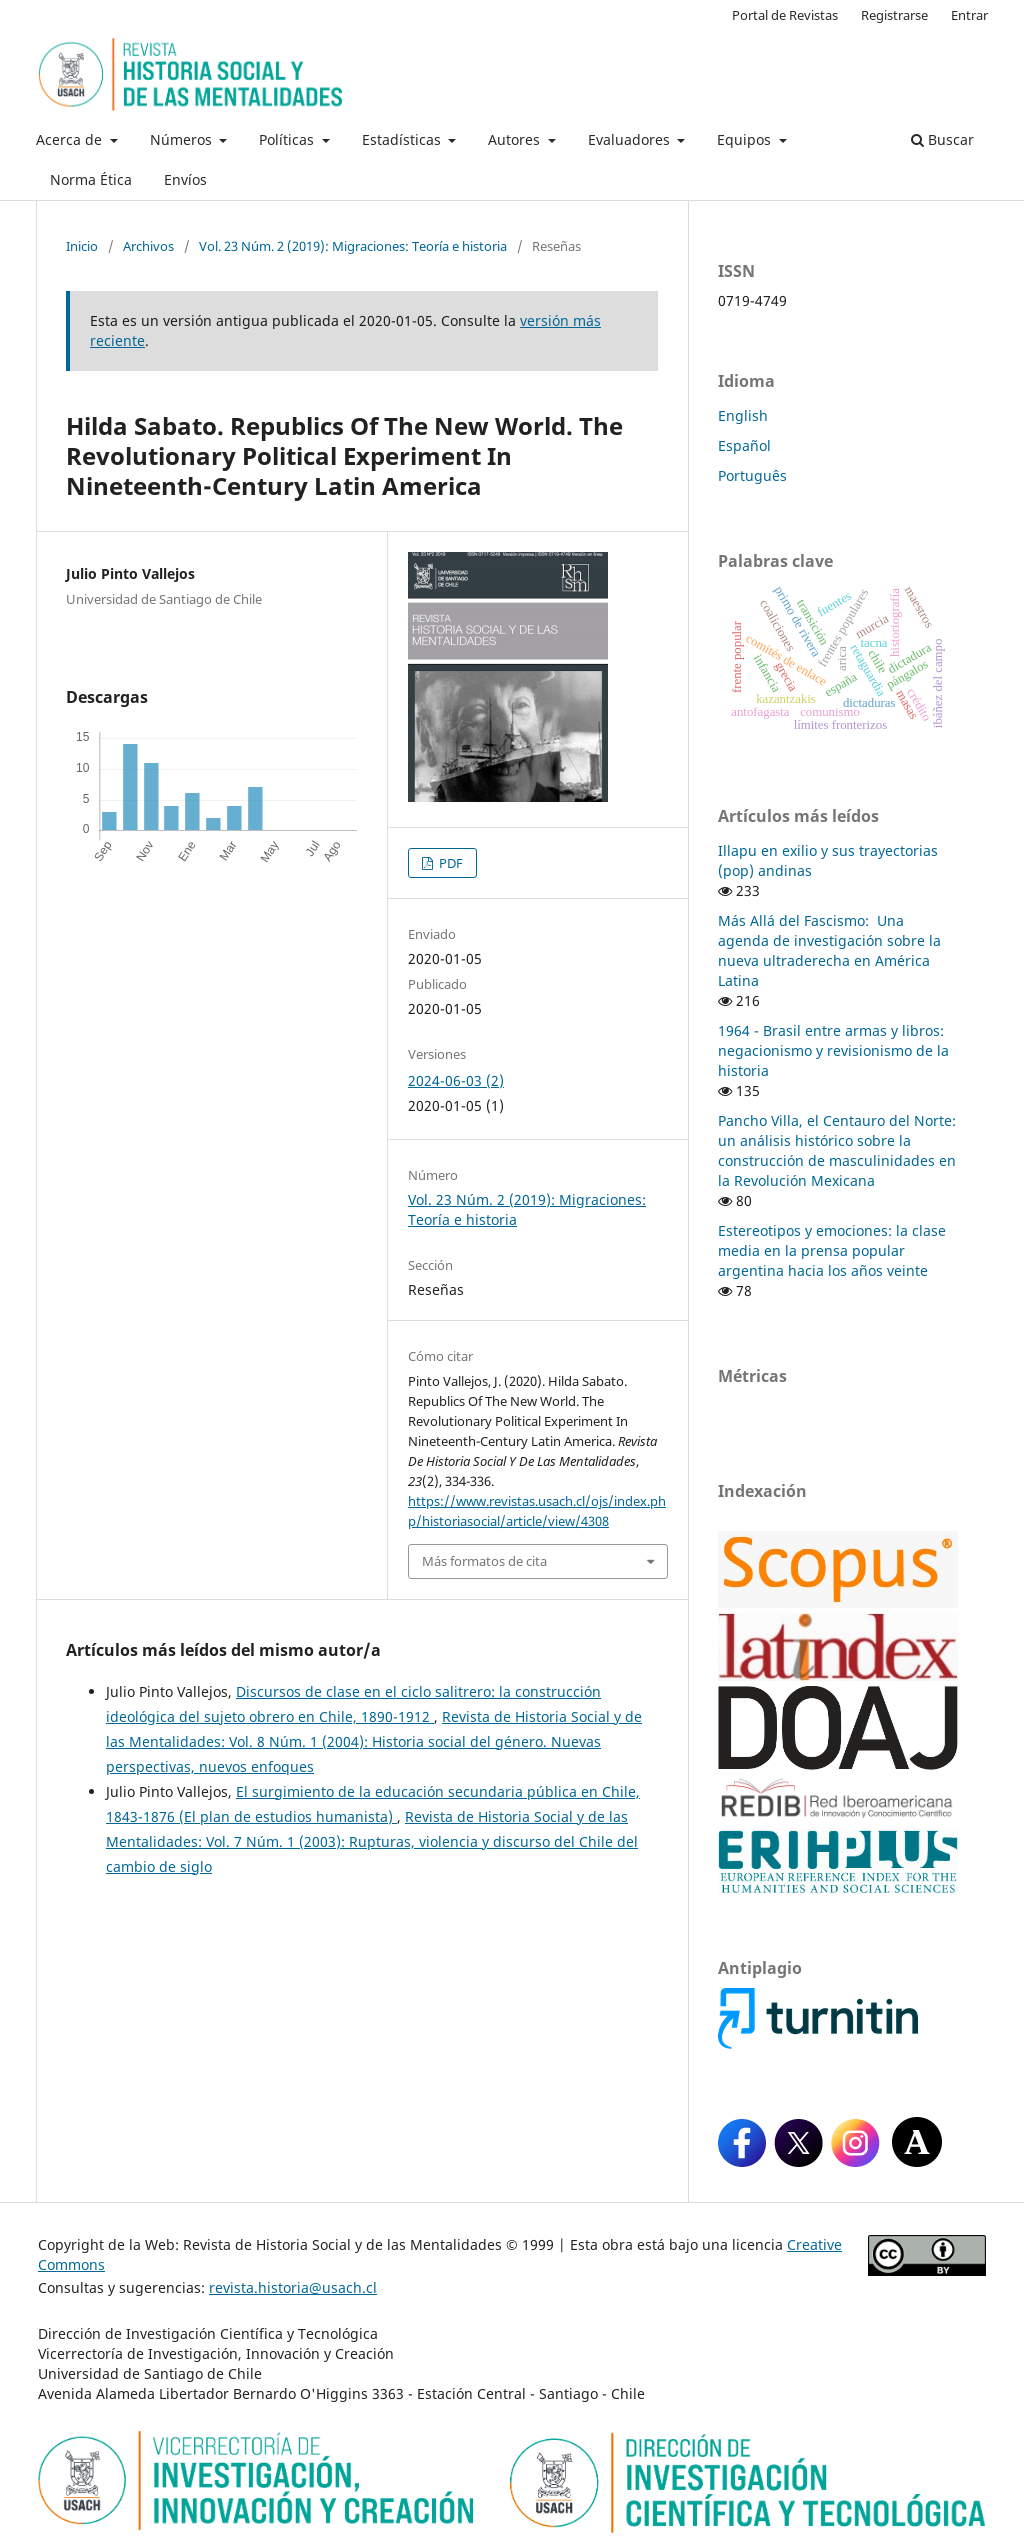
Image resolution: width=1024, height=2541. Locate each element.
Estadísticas (403, 139)
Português (752, 475)
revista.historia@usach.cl (293, 2287)
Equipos (746, 139)
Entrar (969, 15)
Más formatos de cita (484, 1561)
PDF (449, 863)
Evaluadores (631, 139)
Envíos (185, 179)
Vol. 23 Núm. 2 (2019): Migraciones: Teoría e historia (353, 246)
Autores (516, 139)
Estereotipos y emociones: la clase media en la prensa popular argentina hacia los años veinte (832, 1250)
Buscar (942, 139)
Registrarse (894, 15)
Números (183, 139)
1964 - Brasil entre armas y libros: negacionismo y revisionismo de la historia (833, 1050)
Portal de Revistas (785, 15)
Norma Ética (91, 179)
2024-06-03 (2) (456, 1080)
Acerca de (71, 139)
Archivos (148, 246)
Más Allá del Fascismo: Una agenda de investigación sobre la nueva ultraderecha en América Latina (829, 950)
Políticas (288, 139)
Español (744, 445)
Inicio (82, 246)
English (743, 415)
